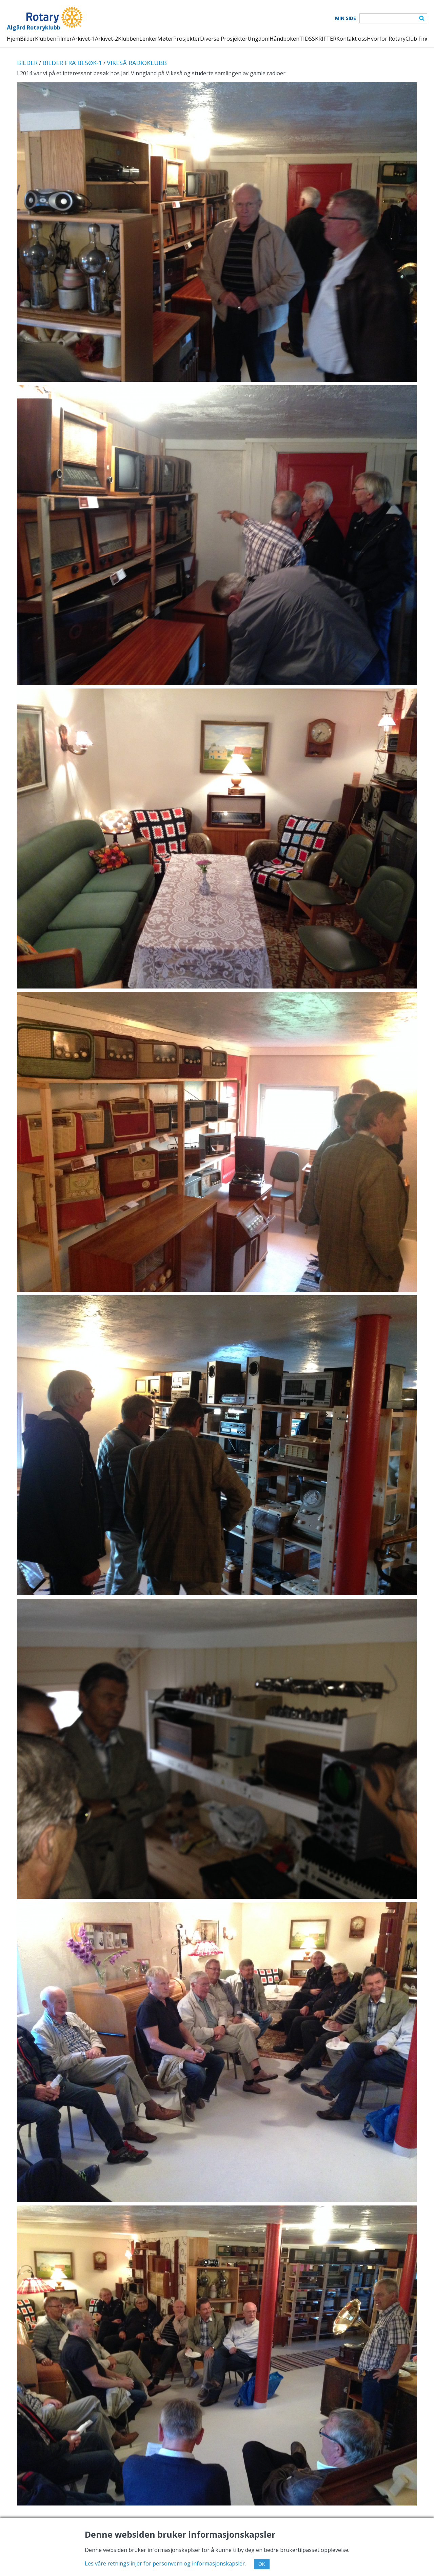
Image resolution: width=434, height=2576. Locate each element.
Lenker (148, 38)
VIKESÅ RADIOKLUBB (137, 63)
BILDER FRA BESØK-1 (72, 63)
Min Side (345, 18)
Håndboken (284, 38)
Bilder (27, 38)
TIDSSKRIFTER (317, 38)
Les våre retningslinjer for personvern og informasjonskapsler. (165, 2563)
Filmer (64, 38)
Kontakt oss (351, 38)
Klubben (45, 38)
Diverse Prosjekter (224, 38)
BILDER (27, 63)
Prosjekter (186, 38)
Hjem (13, 38)
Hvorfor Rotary (386, 38)
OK (261, 2564)
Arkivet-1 (83, 38)
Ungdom (259, 38)
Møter (165, 38)
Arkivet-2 (106, 38)
